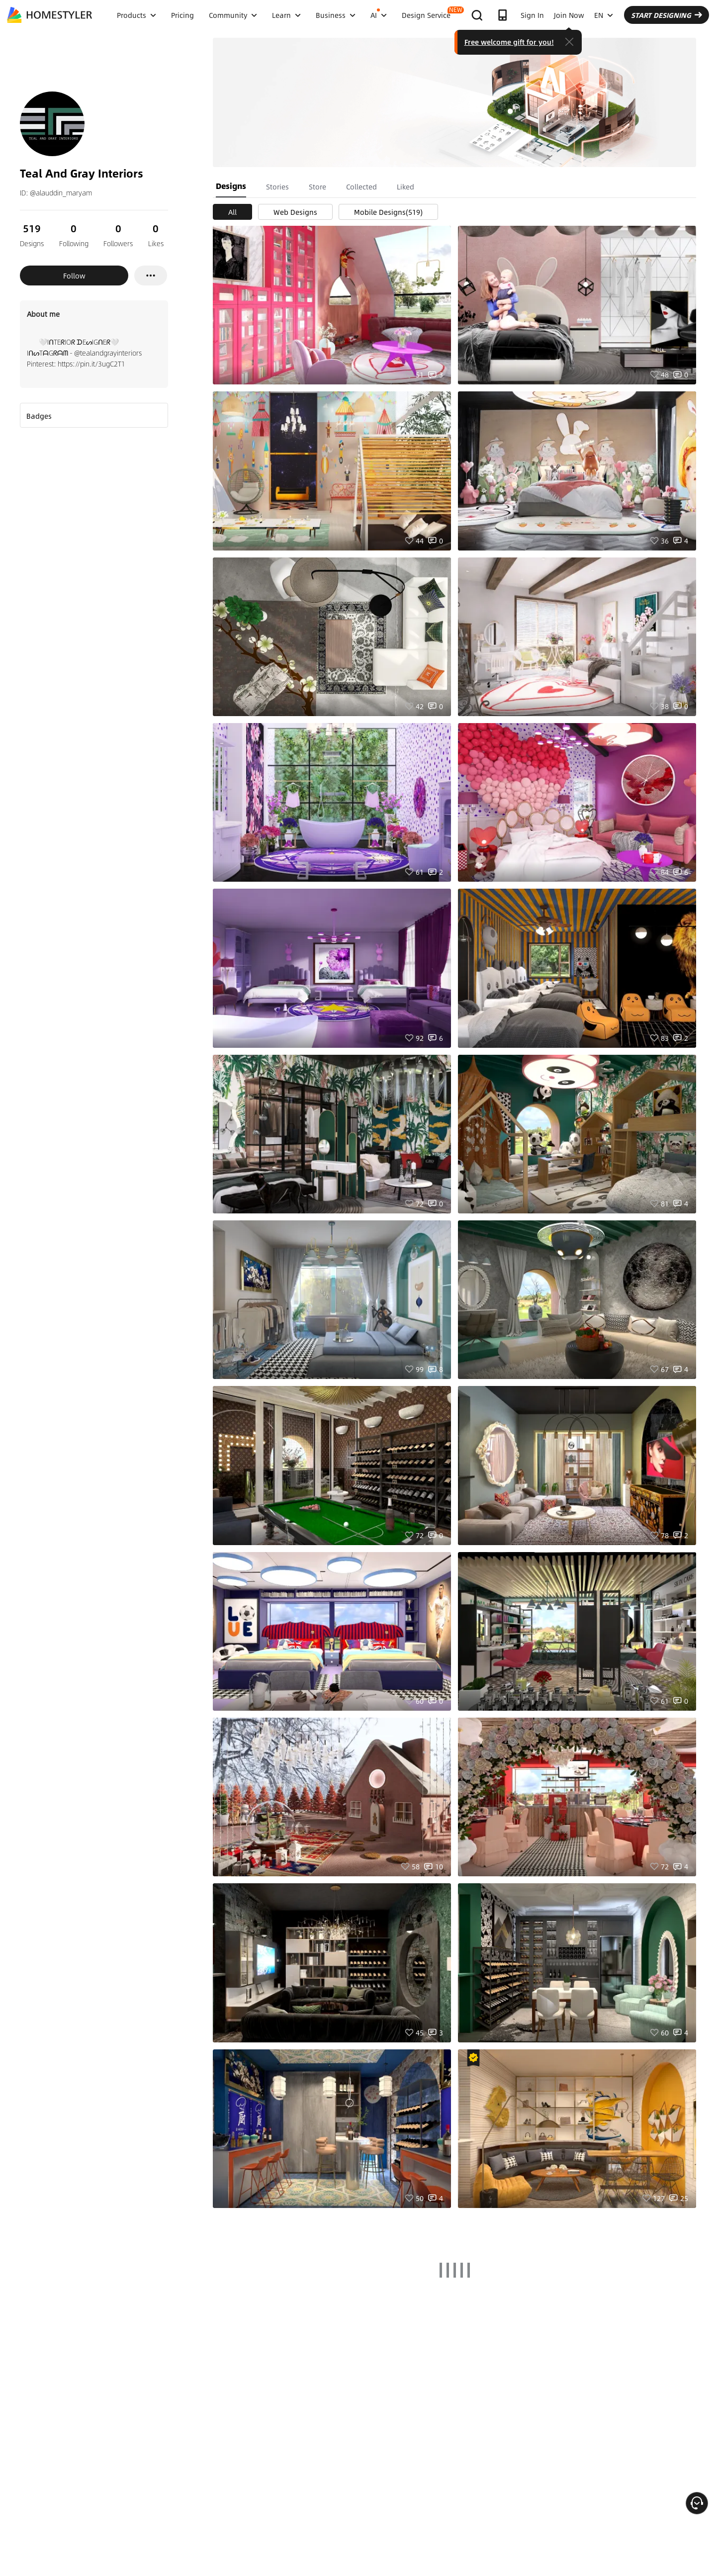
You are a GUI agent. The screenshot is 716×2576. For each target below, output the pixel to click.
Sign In (532, 14)
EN (603, 14)
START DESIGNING (666, 14)
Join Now (569, 14)
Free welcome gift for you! (509, 42)
